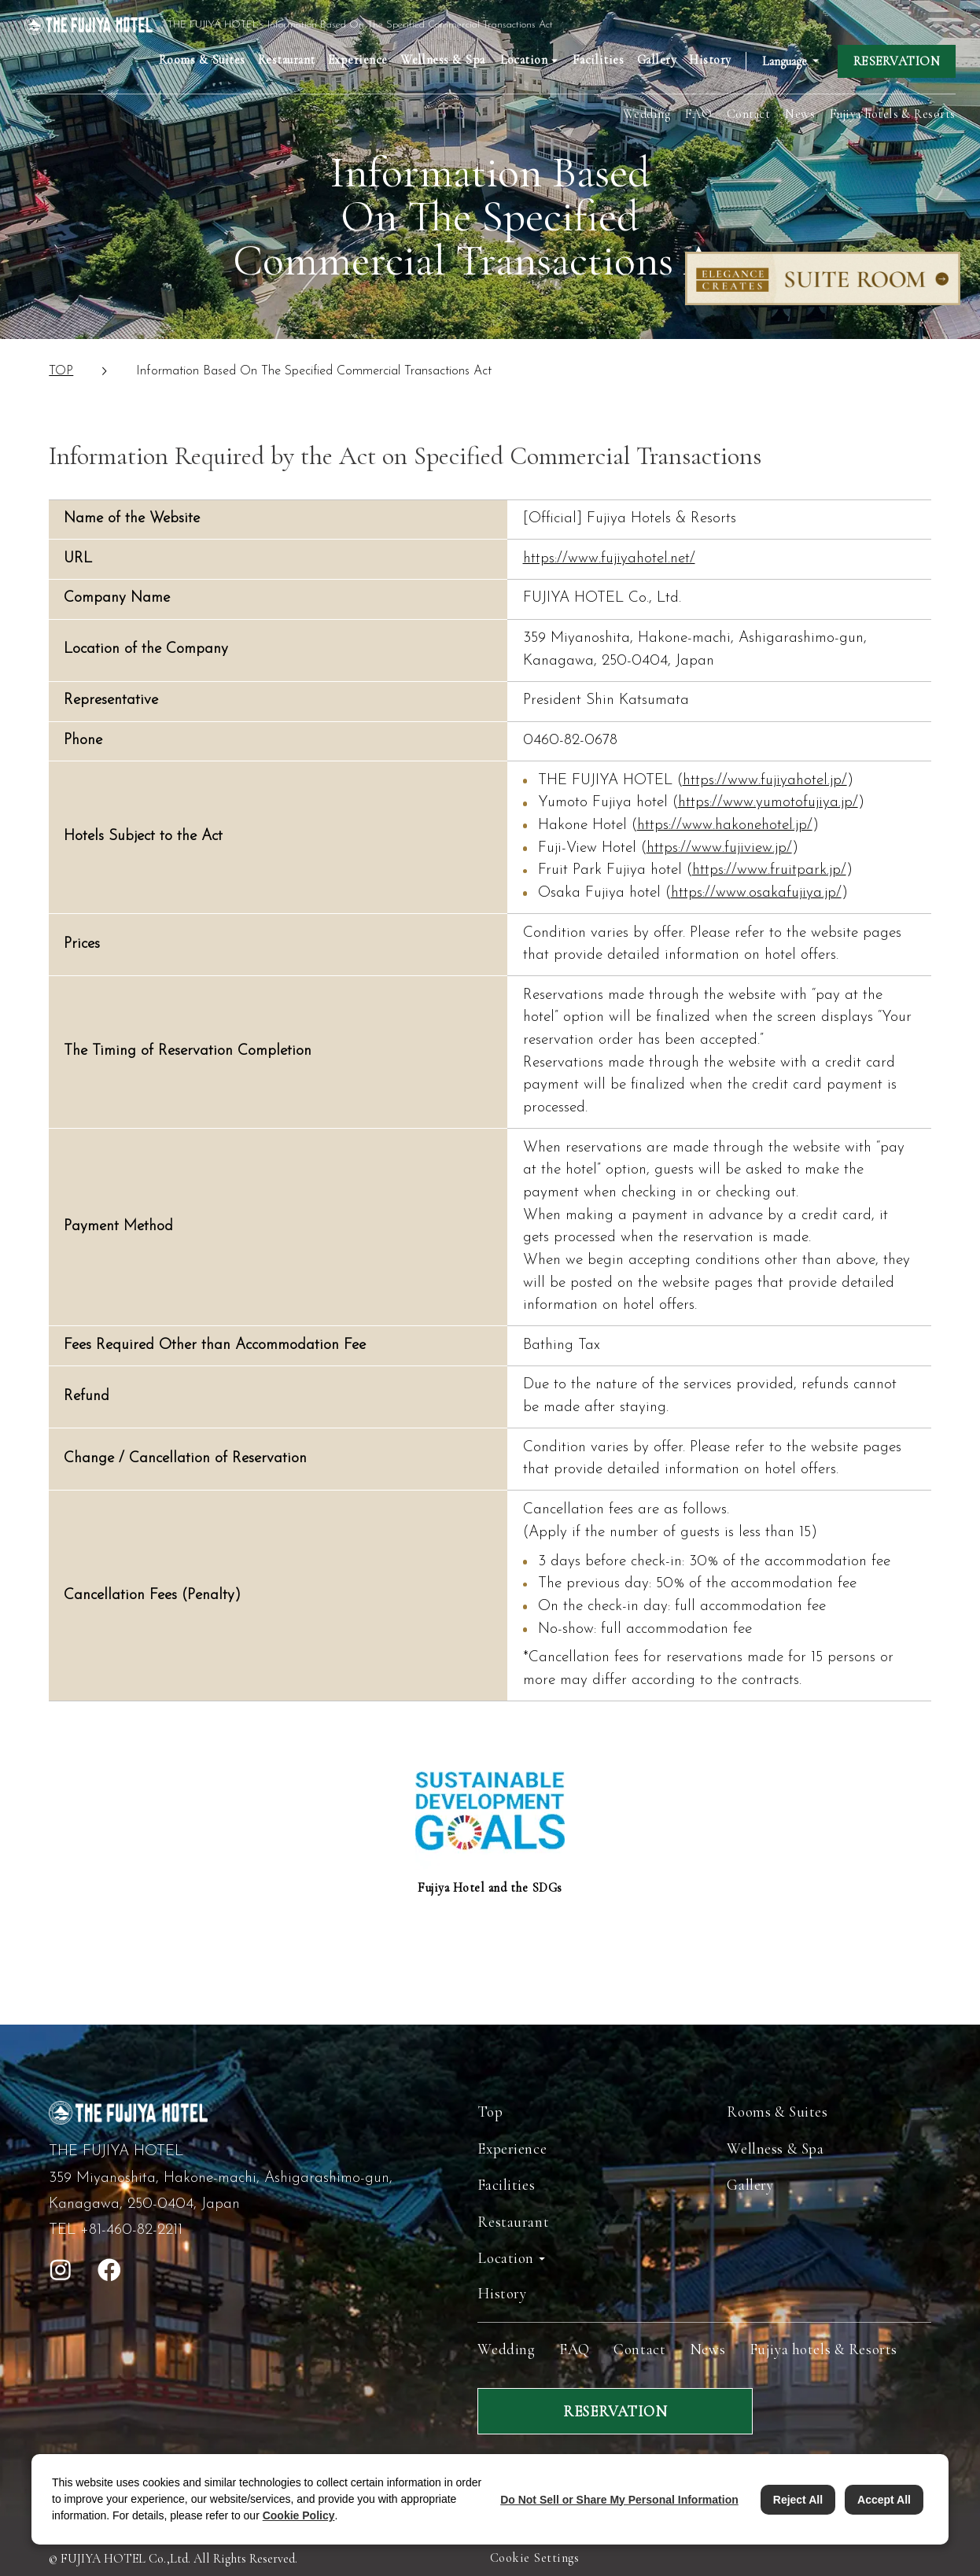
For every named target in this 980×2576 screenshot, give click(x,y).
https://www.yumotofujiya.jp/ (768, 802)
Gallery (656, 59)
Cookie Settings (534, 2558)
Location (505, 2258)
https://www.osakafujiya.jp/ (756, 893)
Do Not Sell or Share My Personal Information (619, 2499)
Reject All (798, 2499)
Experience (358, 59)
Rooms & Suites (202, 59)
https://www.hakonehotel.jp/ (724, 825)
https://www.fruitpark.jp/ (769, 870)
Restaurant (286, 59)
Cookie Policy (299, 2515)
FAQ (698, 114)
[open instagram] (60, 2270)
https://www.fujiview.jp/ (719, 848)
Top (490, 2111)
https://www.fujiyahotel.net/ (609, 558)
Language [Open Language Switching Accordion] (784, 61)
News (800, 114)
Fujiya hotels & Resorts (893, 114)
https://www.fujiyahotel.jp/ (765, 780)
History (710, 59)
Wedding (646, 114)
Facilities (598, 59)
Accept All (884, 2499)
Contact (748, 114)
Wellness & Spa (442, 59)
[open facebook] (109, 2270)
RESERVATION (896, 61)
